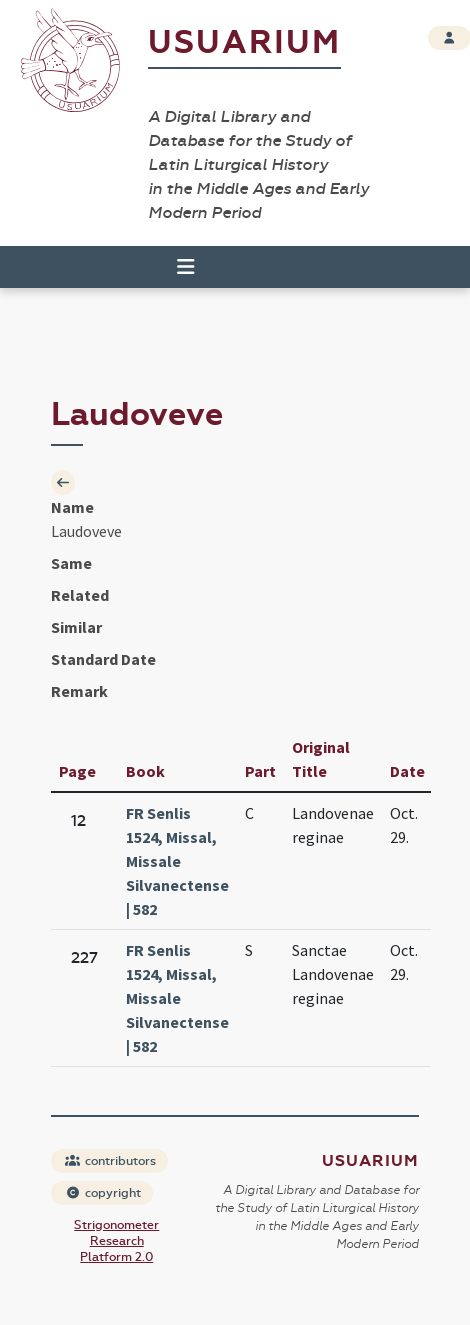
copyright (103, 1193)
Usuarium (244, 42)
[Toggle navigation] (177, 267)
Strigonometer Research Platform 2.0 (116, 1241)
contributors (110, 1161)
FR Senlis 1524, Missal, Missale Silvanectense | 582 (177, 861)
